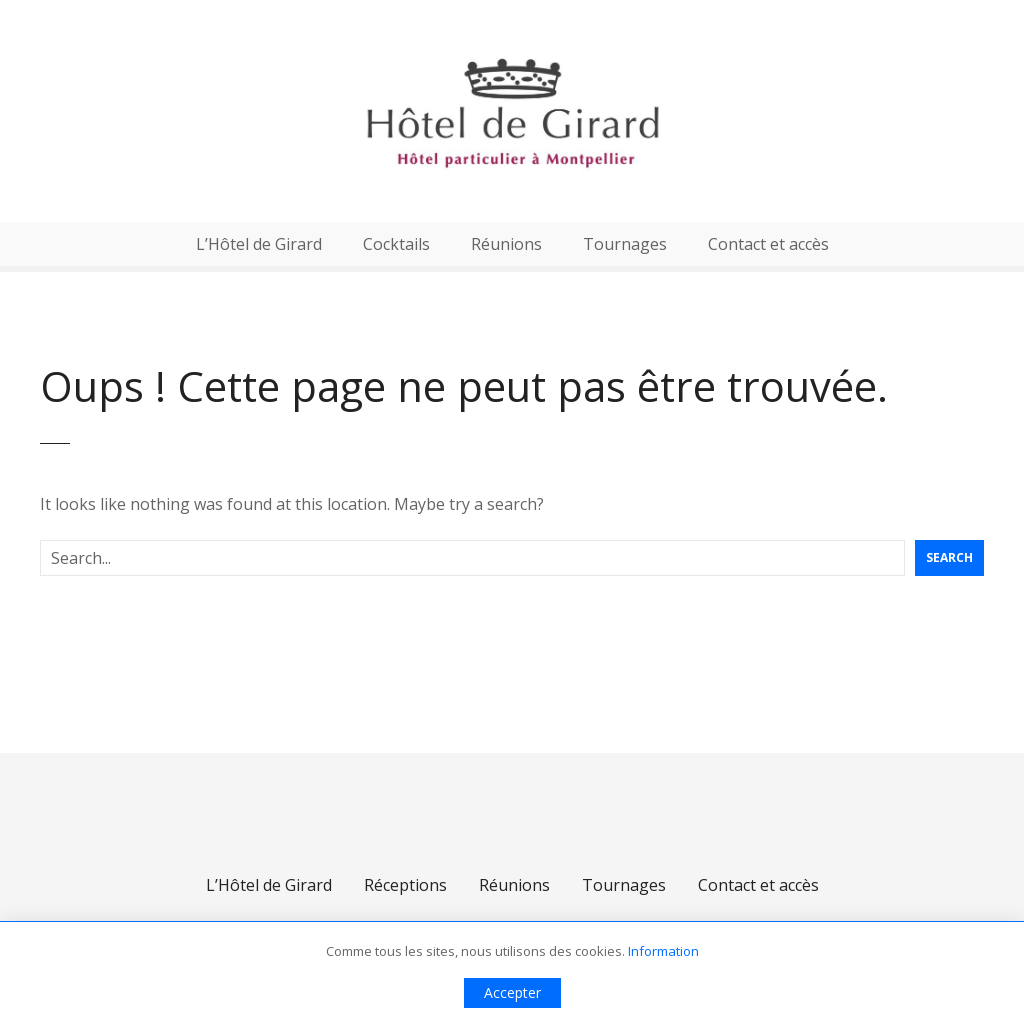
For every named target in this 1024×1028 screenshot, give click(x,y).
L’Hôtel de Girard (259, 244)
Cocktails (396, 244)
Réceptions (405, 885)
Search (949, 557)
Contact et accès (768, 244)
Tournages (625, 244)
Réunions (506, 244)
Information (663, 951)
